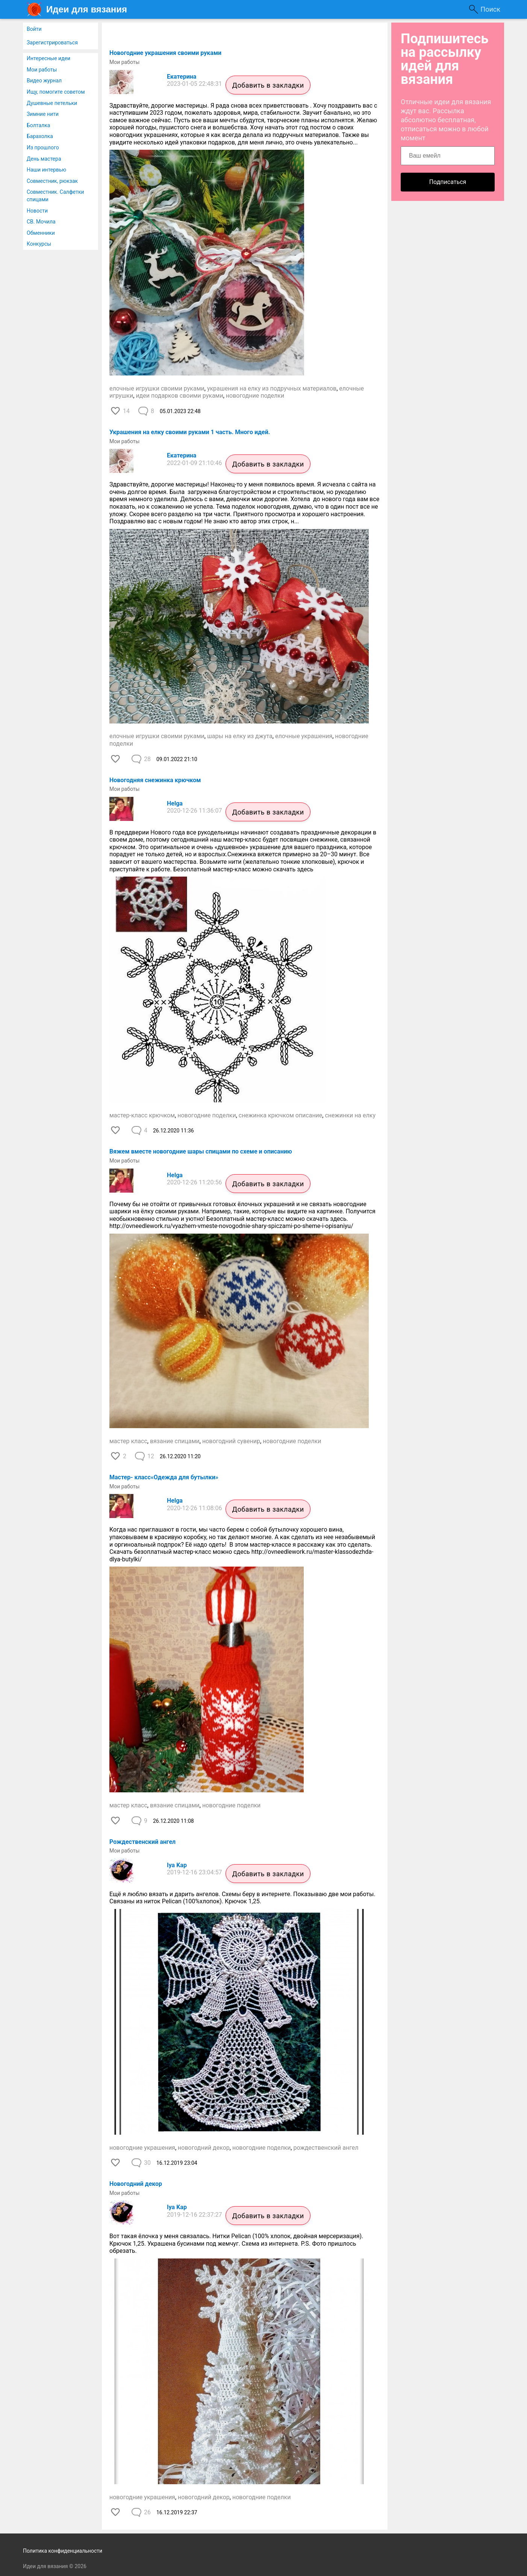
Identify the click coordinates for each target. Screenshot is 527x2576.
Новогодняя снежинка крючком (155, 780)
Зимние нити (43, 114)
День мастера (44, 159)
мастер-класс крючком (142, 1115)
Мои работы (42, 70)
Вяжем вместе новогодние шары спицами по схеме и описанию (200, 1151)
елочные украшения (303, 736)
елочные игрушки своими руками (156, 388)
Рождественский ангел (142, 1841)
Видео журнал (44, 81)
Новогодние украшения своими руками (165, 52)
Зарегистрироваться (52, 43)
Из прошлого (43, 147)
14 (126, 411)
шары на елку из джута (240, 736)
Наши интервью (46, 170)
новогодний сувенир (231, 1441)
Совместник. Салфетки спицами (55, 195)
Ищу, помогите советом (56, 92)
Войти (34, 29)
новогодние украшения (142, 2147)
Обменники (41, 233)
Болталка (38, 125)
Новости (37, 211)
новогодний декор (204, 2147)
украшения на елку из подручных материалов (271, 388)
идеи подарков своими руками (179, 395)
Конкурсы (39, 244)
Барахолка (40, 136)
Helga (175, 803)
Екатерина (181, 76)
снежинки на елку (350, 1115)
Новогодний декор (135, 2183)
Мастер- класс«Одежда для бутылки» (163, 1477)
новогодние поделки (255, 395)
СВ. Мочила (41, 222)
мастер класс (128, 1441)
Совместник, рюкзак (52, 181)
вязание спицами (175, 1441)
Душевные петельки (52, 103)
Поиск (490, 9)
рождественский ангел (325, 2147)
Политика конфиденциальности (62, 2551)
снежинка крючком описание (281, 1115)
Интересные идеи (48, 58)
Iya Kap (177, 1865)
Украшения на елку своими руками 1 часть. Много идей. (189, 432)
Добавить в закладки (268, 85)
